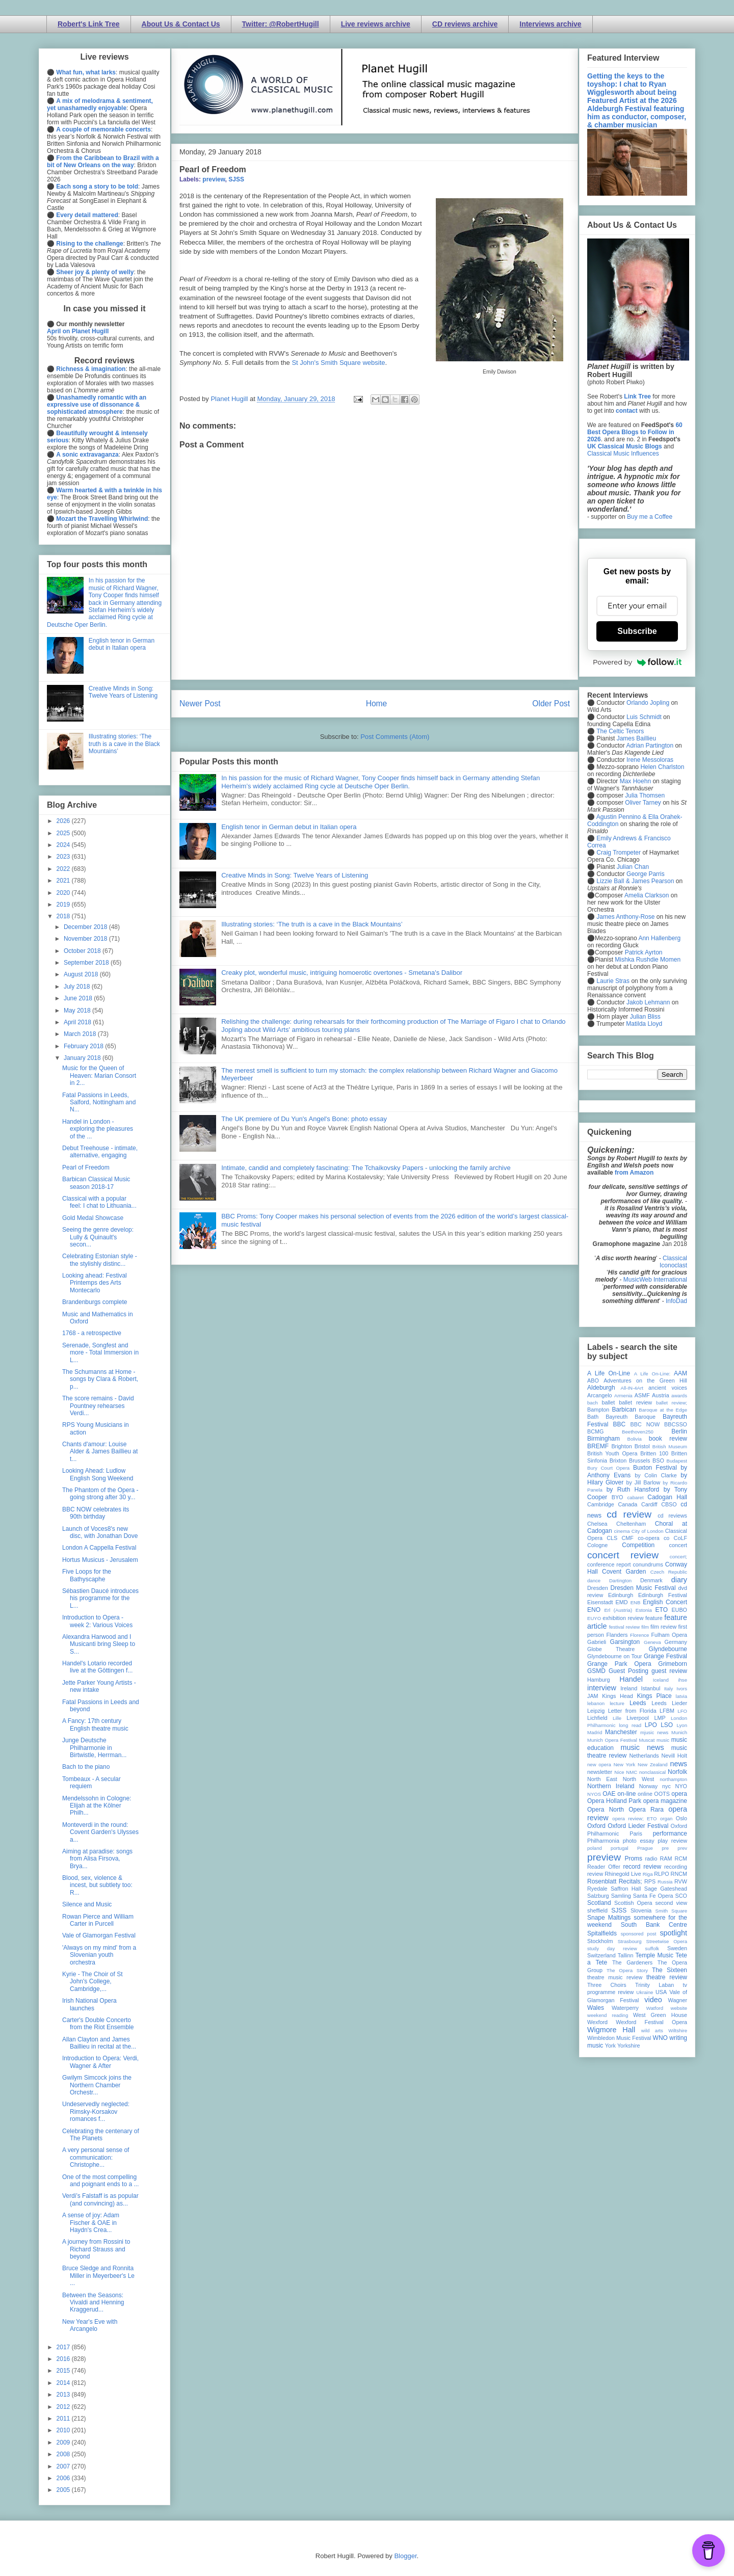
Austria (660, 1395)
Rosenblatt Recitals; (614, 1881)
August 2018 (82, 974)
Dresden (597, 1588)
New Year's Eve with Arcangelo (89, 2325)
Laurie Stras (612, 981)
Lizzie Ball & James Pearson (635, 881)
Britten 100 (654, 1453)
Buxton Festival (655, 1467)
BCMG (595, 1431)
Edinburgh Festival (662, 1595)
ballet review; (671, 1402)
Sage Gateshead (665, 1888)
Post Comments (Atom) (394, 736)
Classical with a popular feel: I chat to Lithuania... (99, 1202)
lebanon (596, 1703)
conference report (609, 1564)
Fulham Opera (669, 1635)
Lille (617, 1718)
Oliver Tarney (643, 802)
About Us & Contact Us (181, 24)
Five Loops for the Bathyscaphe (86, 1575)
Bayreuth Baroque (631, 1417)
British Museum (669, 1446)
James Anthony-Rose (625, 916)
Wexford (597, 2022)
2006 (64, 2478)
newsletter (599, 1772)
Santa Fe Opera (653, 1896)
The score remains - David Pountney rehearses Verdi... (98, 1406)
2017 (64, 2347)
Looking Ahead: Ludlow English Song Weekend (98, 1474)
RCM (680, 1858)
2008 (64, 2454)
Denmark (651, 1580)
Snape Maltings (609, 1917)
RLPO (661, 1874)
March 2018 (81, 1034)
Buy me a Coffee (649, 516)
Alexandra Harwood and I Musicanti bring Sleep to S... (98, 1644)
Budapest (676, 1461)
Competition (638, 1545)
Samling (621, 1896)
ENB (636, 1602)
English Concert (665, 1602)
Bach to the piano (86, 1766)
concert (678, 1545)
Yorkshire (628, 2045)
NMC (631, 1772)
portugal (619, 1848)
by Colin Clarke (655, 1475)
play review (672, 1841)
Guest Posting (628, 1671)
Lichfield (597, 1718)
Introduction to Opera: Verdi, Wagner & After (100, 2062)
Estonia (644, 1610)
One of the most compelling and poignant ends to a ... (100, 2180)
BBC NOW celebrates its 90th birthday (95, 1513)
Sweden (677, 1948)
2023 (64, 856)
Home (376, 703)
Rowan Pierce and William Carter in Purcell (98, 1920)
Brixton (618, 1460)
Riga (648, 1874)
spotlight (673, 1933)
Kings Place (654, 1695)
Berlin (679, 1431)
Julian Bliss (645, 1016)
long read (630, 1725)
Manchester (621, 1732)
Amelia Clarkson (646, 895)
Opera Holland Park (614, 1800)
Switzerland (601, 1955)
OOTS (662, 1794)
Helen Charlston (662, 767)
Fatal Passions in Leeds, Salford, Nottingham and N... (99, 1102)
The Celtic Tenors (620, 731)
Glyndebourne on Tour (614, 1656)
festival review (624, 1627)
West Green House (660, 2015)
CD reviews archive (464, 24)
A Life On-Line (608, 1373)
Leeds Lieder (669, 1703)
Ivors (681, 1688)
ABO (593, 1380)
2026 (64, 821)
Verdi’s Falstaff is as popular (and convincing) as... (100, 2199)
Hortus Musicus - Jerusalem (100, 1559)
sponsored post (639, 1933)
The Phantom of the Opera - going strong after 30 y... (100, 1493)
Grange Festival (665, 1656)
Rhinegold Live (623, 1874)
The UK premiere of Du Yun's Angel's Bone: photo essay (304, 1119)
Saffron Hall (626, 1888)
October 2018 (83, 950)
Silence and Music (87, 1904)
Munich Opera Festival (612, 1740)
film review (663, 1627)
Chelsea (597, 1524)
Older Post (551, 703)
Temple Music (654, 1955)
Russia (665, 1881)
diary (679, 1580)
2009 (64, 2442)
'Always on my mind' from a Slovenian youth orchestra (99, 1955)
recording (675, 1867)
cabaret (635, 1497)
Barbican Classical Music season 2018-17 (96, 1183)
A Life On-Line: (652, 1373)
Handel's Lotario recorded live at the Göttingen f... (97, 1667)
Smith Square (671, 1911)
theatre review (666, 1977)
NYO (681, 1786)
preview (213, 179)
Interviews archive (550, 24)
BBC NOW (645, 1424)
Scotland (599, 1902)
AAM (680, 1373)
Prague (645, 1848)
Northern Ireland (611, 1786)
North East (602, 1779)
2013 (64, 2394)
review (595, 1874)
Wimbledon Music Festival (619, 2038)
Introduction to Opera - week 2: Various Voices (97, 1621)
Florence (639, 1635)
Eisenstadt (600, 1602)
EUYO (594, 1618)
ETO (662, 1609)
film (645, 1627)
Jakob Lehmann (648, 1002)
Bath (592, 1417)
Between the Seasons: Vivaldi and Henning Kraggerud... (93, 2303)
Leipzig (596, 1711)
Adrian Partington (649, 745)
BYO (617, 1497)
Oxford (596, 1825)
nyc (666, 1786)
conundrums (648, 1564)
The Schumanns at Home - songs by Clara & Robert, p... (100, 1379)
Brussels (639, 1460)
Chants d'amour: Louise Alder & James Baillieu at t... (100, 1452)
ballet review (635, 1402)
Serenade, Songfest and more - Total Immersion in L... (100, 1353)
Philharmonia (603, 1841)
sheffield (597, 1910)
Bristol (642, 1446)
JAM (592, 1696)
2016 (64, 2358)
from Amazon (634, 1172)
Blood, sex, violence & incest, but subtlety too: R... (97, 1885)
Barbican (624, 1409)
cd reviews (672, 1515)
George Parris (645, 874)
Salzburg (598, 1896)
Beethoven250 (637, 1432)
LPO (651, 1725)
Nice (619, 1772)
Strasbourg (630, 1941)
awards (679, 1395)
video (653, 2000)
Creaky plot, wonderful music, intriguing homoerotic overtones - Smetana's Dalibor (341, 972)
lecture (617, 1703)
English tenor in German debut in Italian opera (288, 827)
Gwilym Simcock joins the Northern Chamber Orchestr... (97, 2085)
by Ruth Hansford (633, 1489)
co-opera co (653, 1538)
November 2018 (86, 938)
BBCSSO (675, 1424)
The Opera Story (627, 1970)
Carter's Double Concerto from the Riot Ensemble (98, 2023)
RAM (666, 1858)
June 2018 (79, 998)
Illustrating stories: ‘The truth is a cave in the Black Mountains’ (312, 924)
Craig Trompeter (618, 852)
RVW (680, 1881)
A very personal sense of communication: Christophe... (95, 2157)
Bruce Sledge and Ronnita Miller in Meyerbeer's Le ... (98, 2276)
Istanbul (650, 1688)
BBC (619, 1424)
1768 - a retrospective (91, 1333)
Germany (676, 1642)
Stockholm (600, 1941)
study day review (612, 1948)
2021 (64, 880)
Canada (627, 1504)
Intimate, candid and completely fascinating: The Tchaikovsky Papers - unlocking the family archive (365, 1168)
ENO (593, 1609)
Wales (595, 2007)
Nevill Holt (674, 1755)
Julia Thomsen (645, 795)
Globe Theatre (611, 1649)
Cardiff (649, 1504)
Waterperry (625, 2008)
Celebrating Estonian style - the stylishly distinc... (99, 1260)
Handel (631, 1679)
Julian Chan (633, 866)
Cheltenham (631, 1524)
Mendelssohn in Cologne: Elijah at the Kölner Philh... (96, 1806)
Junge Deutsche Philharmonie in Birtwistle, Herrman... (94, 1748)
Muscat (646, 1740)
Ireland (628, 1688)
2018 (64, 916)
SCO (681, 1896)
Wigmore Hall (611, 2030)
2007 (64, 2466)
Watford (654, 2008)
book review (668, 1438)
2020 (64, 892)
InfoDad (676, 1301)
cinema (622, 1531)
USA (661, 1992)
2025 (64, 833)
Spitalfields (602, 1933)
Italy (668, 1688)
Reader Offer (603, 1867)
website (678, 2008)
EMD (622, 1602)
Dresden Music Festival (643, 1587)
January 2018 (83, 1057)
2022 (64, 868)
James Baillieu (636, 738)
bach (592, 1402)
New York (625, 1764)
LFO (682, 1711)
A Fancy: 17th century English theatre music (95, 1724)
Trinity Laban (654, 1985)
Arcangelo (599, 1395)
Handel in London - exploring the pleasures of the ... (97, 1129)
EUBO (679, 1610)
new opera (599, 1764)
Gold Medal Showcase (92, 1217)
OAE (608, 1793)
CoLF (680, 1538)
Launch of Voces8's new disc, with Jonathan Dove (100, 1532)
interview (601, 1688)
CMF (628, 1538)
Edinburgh (620, 1595)
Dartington (620, 1580)
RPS (650, 1881)
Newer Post (200, 703)
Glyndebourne (668, 1649)
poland (594, 1848)
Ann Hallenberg (659, 938)
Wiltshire (677, 2030)
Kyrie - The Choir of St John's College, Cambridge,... (92, 1982)
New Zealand (653, 1764)
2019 (64, 904)
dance (593, 1580)
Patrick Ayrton (644, 952)
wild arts (652, 2030)
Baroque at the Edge (663, 1410)
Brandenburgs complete (94, 1302)
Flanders (617, 1635)
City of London (648, 1531)
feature (654, 1618)
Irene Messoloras (649, 759)
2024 (64, 844)
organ (666, 1818)
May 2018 (78, 1010)
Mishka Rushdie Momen (647, 959)
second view (671, 1903)
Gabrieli (596, 1642)
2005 (64, 2489)
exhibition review (622, 1618)
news (678, 1764)
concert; (678, 1556)
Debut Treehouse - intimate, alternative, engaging (100, 1152)
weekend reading (607, 2015)
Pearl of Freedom (86, 1167)
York (610, 2045)
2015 (64, 2370)
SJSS (236, 179)
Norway (648, 1786)
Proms (633, 1858)
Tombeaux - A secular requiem (91, 1782)
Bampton (598, 1409)
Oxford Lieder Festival (638, 1825)
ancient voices (667, 1388)
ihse (682, 1680)
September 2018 (87, 962)
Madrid (594, 1732)
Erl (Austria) (618, 1610)
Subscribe (637, 631)
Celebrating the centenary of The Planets (100, 2135)
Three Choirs (606, 1985)
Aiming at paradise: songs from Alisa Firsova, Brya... (97, 1859)
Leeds (638, 1703)
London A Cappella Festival (99, 1547)
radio (651, 1858)
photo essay (638, 1841)
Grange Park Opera (619, 1663)
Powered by (637, 662)
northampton (673, 1779)
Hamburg (598, 1680)
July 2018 (78, 986)
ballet (608, 1402)
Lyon (682, 1725)
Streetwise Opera (666, 1941)
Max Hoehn (635, 781)
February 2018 (84, 1046)
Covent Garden (624, 1571)
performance (670, 1833)
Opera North (605, 1809)
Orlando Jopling (647, 702)
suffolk (652, 1948)
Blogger (405, 2556)
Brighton (621, 1446)
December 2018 (86, 927)
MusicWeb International (655, 1279)
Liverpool (637, 1718)
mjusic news (654, 1732)
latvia (681, 1696)
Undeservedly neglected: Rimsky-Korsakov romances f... (95, 2111)
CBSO (669, 1504)
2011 (64, 2418)
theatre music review (614, 1977)
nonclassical (652, 1772)
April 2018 (78, 1022)
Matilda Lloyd (644, 1023)
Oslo (681, 1818)
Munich (679, 1732)
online (645, 1794)
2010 (64, 2430)
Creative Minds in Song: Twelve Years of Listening (294, 875)
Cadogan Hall (667, 1497)
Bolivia (634, 1439)
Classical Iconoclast (673, 1262)
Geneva (652, 1642)
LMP (659, 1718)
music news (642, 1747)
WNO (660, 2037)
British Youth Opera (612, 1453)
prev (682, 1848)
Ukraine (644, 1992)
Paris (636, 1833)
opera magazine (665, 1800)
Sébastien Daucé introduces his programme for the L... (100, 1598)
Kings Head (617, 1696)
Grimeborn (672, 1663)
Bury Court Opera (608, 1468)
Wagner (677, 2000)
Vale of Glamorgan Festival (99, 1935)
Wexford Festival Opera (651, 2022)
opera (679, 1793)
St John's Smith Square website (338, 362)
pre (665, 1848)
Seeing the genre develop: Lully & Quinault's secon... (98, 1237)
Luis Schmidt (644, 717)
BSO (658, 1460)
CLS (612, 1538)
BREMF (598, 1446)
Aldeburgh (601, 1387)
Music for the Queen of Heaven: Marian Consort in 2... (99, 1075)
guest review (669, 1671)
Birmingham (603, 1438)
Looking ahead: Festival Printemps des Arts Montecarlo (94, 1283)
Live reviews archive (375, 24)
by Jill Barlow (643, 1482)
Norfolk (677, 1771)
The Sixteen (669, 1970)
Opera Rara (646, 1809)
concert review (623, 1555)
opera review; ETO (634, 1818)
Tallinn (626, 1955)
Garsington (625, 1641)
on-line (626, 1793)
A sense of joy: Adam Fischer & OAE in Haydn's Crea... (90, 2223)
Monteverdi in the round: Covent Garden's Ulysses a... (100, 1832)
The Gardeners (632, 1962)
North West (638, 1779)
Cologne (597, 1545)
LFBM (667, 1711)
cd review (629, 1514)
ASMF (642, 1395)
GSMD (596, 1671)
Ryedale (597, 1888)
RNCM (679, 1874)
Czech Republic (668, 1572)
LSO (667, 1725)
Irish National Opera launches (89, 2004)
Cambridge (600, 1504)
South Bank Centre (654, 1924)
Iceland (661, 1680)
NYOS (594, 1794)
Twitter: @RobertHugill (280, 24)
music (663, 1740)
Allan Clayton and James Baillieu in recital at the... (99, 2043)
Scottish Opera (633, 1903)
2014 (64, 2382)
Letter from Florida (632, 1711)
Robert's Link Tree (89, 24)
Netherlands (644, 1755)
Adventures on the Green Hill (645, 1380)
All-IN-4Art (632, 1388)
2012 (64, 2406)
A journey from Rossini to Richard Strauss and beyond (96, 2249)
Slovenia (641, 1910)
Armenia (623, 1395)
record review (642, 1866)
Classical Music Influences (623, 453)
